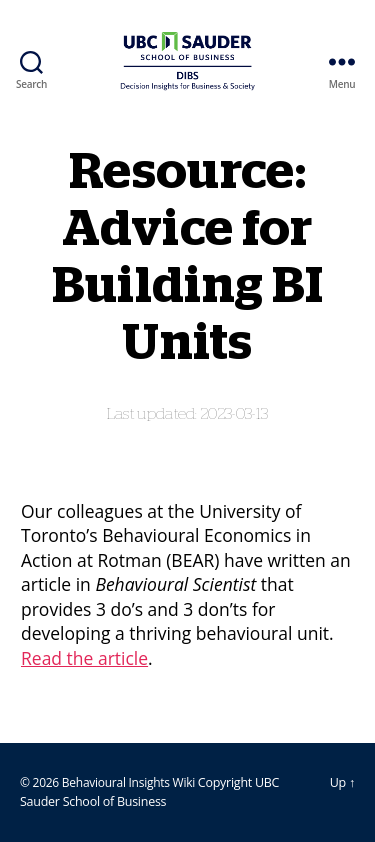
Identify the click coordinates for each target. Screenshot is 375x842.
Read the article (84, 658)
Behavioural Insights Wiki (130, 782)
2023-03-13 (234, 414)
